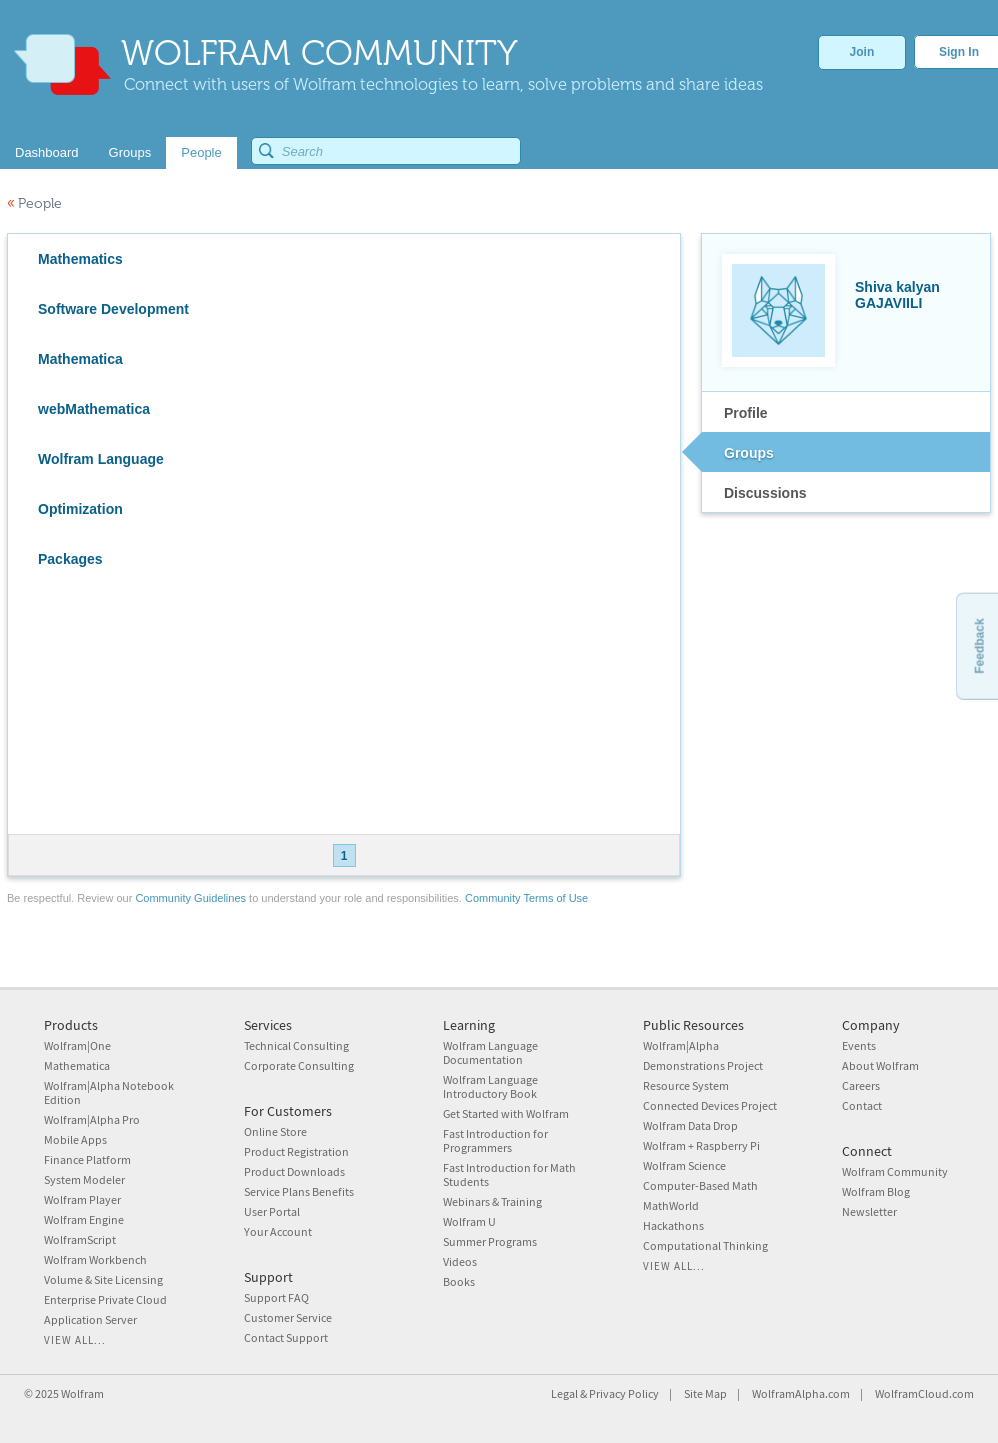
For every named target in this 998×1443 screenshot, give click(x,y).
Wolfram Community (895, 1171)
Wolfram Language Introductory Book (490, 1086)
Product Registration (296, 1151)
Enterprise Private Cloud (105, 1299)
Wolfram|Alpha (681, 1045)
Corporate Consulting (299, 1065)
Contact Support (286, 1337)
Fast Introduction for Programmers (495, 1140)
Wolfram (82, 1393)
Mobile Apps (75, 1139)
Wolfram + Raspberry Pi (701, 1145)
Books (459, 1281)
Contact (862, 1105)
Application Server (90, 1319)
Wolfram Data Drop (690, 1125)
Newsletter (869, 1211)
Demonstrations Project (703, 1065)
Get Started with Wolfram (506, 1113)
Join (862, 52)
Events (859, 1045)
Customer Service (288, 1317)
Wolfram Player (82, 1199)
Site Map (705, 1393)
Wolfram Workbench (95, 1259)
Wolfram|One (77, 1045)
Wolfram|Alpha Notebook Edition (109, 1092)
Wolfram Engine (84, 1219)
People (34, 203)
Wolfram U (469, 1221)
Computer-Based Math (700, 1185)
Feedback (979, 645)
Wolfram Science (684, 1165)
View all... (75, 1340)
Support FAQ (276, 1297)
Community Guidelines (190, 898)
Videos (460, 1261)
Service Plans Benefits (299, 1191)
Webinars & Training (492, 1201)
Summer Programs (490, 1241)
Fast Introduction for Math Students (509, 1174)
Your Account (278, 1231)
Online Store (275, 1131)
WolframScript (80, 1239)
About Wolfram (880, 1065)
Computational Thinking (705, 1245)
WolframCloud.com (924, 1393)
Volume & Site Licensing (103, 1279)
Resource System (686, 1085)
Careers (861, 1085)
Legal (564, 1393)
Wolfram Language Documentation (490, 1052)
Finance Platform (87, 1159)
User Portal (272, 1211)
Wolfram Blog (876, 1191)
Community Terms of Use (526, 898)
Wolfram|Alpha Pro (92, 1119)
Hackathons (673, 1225)
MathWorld (671, 1205)
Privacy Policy (624, 1393)
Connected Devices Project (710, 1105)
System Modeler (84, 1179)
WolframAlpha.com (801, 1393)
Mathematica (77, 1065)
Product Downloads (294, 1171)
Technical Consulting (296, 1045)
